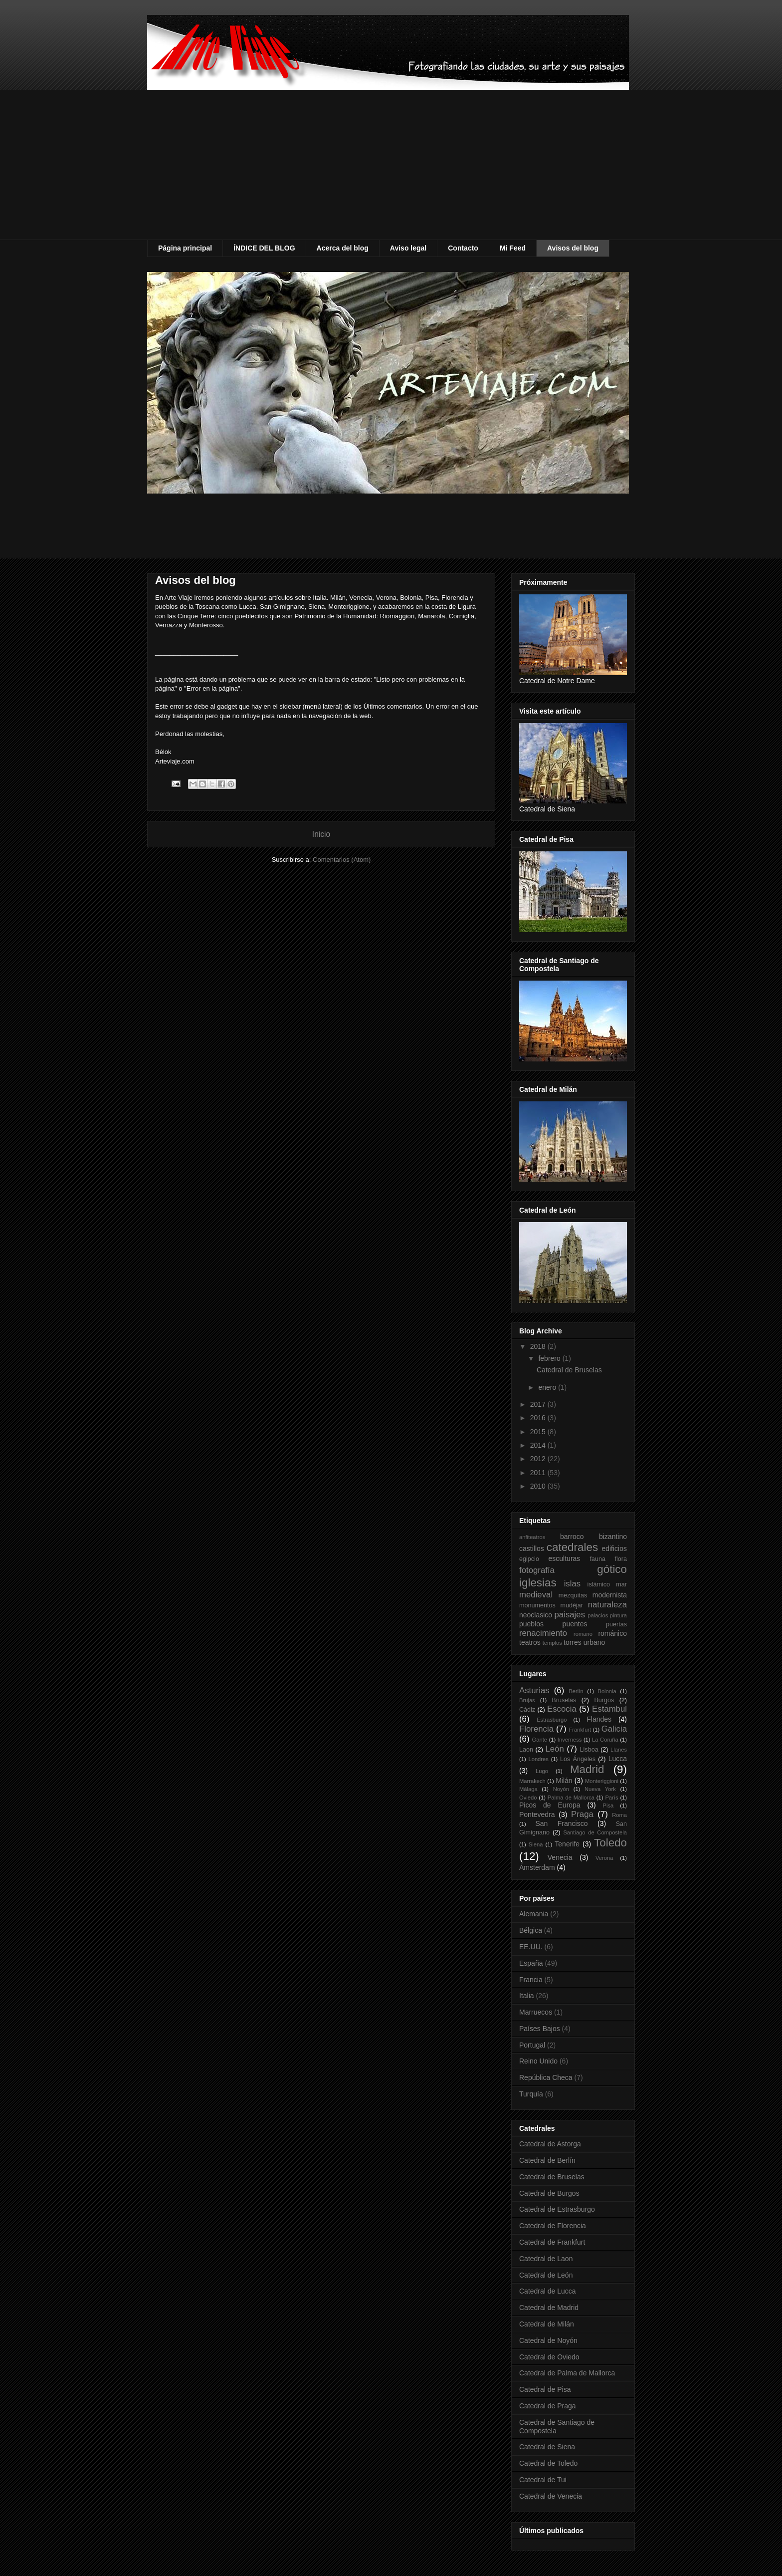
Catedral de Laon (546, 2259)
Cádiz (527, 1709)
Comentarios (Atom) (342, 859)
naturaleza (607, 1604)
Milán (564, 1781)
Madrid (587, 1769)
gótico (612, 1569)
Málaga (528, 1789)
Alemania (533, 1914)
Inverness (570, 1740)
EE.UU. (531, 1947)
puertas (616, 1624)
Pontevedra (537, 1814)
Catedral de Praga (547, 2406)
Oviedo (528, 1798)
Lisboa (589, 1749)
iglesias (538, 1582)
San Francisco (561, 1823)
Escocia (562, 1709)
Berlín (576, 1691)
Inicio (321, 834)
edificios (614, 1548)
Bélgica (530, 1930)
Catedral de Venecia (550, 2496)
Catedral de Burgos (549, 2193)
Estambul (609, 1709)
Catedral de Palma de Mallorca (567, 2373)
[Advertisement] (391, 165)
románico (612, 1633)
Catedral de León (546, 2275)
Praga (582, 1814)
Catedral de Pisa (545, 2389)
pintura (618, 1615)
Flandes (598, 1719)
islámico (598, 1584)
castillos (531, 1548)
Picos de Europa (550, 1805)
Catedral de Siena (547, 2447)
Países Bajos (539, 2029)
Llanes (618, 1750)
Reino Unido (538, 2061)
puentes (575, 1624)
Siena (536, 1844)
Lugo (542, 1771)
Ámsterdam (537, 1867)
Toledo (610, 1842)
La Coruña (605, 1740)
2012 (539, 1459)
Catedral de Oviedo (549, 2357)
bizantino (613, 1537)
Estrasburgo (552, 1720)
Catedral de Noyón (548, 2340)
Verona (604, 1858)
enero (548, 1387)
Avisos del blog (572, 248)
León (554, 1749)
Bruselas (564, 1700)
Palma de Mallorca (571, 1798)
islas (572, 1583)
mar (621, 1584)
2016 (539, 1418)
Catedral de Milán (546, 2324)
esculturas (565, 1558)
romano (583, 1634)
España (531, 1963)
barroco (572, 1537)
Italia (526, 1996)
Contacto (463, 248)
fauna (597, 1558)
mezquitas (573, 1595)
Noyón (561, 1789)
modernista (609, 1595)
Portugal (532, 2045)
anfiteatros (532, 1537)
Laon (526, 1749)
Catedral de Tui (543, 2480)
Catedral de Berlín (547, 2160)
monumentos (537, 1605)
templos (552, 1643)
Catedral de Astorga (550, 2144)
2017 (539, 1404)
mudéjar (571, 1605)
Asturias (534, 1690)
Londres (538, 1759)
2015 (539, 1432)
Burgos (604, 1700)
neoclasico (535, 1615)
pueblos (531, 1624)
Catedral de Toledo (548, 2463)
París (611, 1798)
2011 (539, 1473)
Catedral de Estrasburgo (557, 2209)
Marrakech (532, 1781)
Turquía (531, 2094)
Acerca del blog (343, 248)
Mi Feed (513, 248)
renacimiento (543, 1633)
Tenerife (567, 1844)
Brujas (527, 1700)
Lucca (617, 1759)
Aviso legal (408, 248)
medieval (536, 1594)
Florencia (536, 1729)
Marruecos (535, 2012)
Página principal (185, 248)
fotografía (537, 1570)
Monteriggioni (601, 1781)
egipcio (529, 1558)
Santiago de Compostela (595, 1832)
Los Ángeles (577, 1759)
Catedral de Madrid (549, 2308)
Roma (619, 1815)
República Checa (546, 2077)
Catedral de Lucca (547, 2291)
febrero (550, 1358)
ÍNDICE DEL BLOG (264, 248)
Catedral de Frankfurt (552, 2242)
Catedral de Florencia (552, 2226)
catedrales (572, 1547)
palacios (597, 1615)
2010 (539, 1486)
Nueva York (600, 1789)
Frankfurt (580, 1730)
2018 (539, 1346)
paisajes (570, 1614)
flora (621, 1558)
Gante (539, 1740)
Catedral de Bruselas (569, 1370)
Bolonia (606, 1691)
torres (573, 1642)
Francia (531, 1980)
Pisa (608, 1805)
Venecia (560, 1857)
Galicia (614, 1729)
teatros (530, 1642)
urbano (594, 1642)
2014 (539, 1445)
